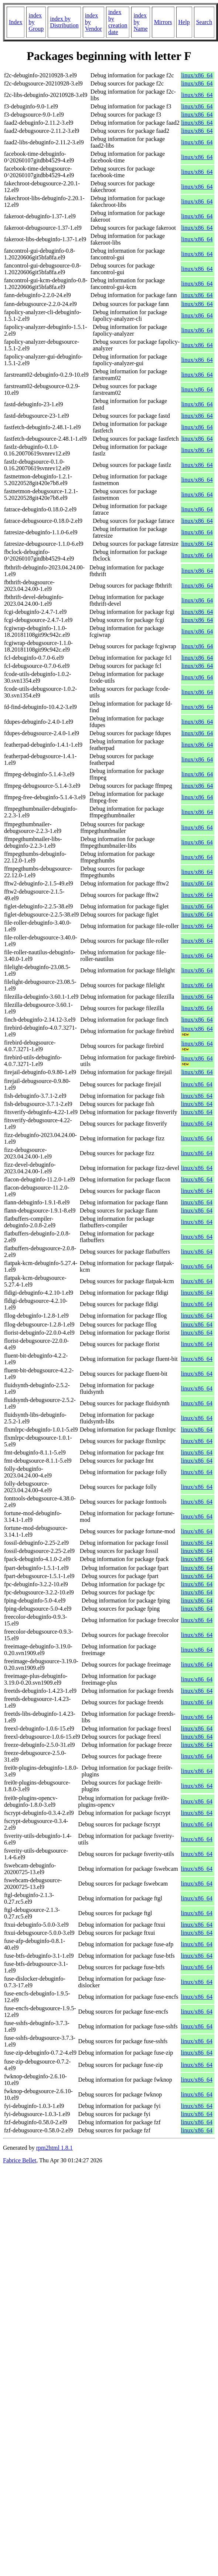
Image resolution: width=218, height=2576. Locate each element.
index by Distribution (64, 22)
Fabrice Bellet (19, 2160)
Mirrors (163, 22)
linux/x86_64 (196, 75)
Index (15, 22)
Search (204, 22)
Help (184, 22)
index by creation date (117, 22)
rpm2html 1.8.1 (54, 2148)
